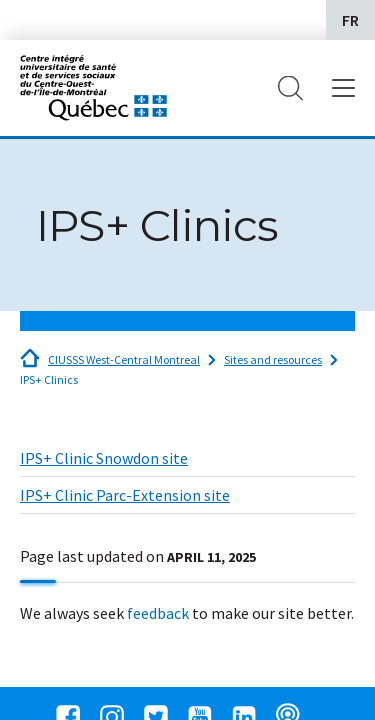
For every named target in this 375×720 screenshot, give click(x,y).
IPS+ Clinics (49, 379)
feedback (158, 613)
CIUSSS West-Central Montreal (124, 359)
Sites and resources (273, 359)
